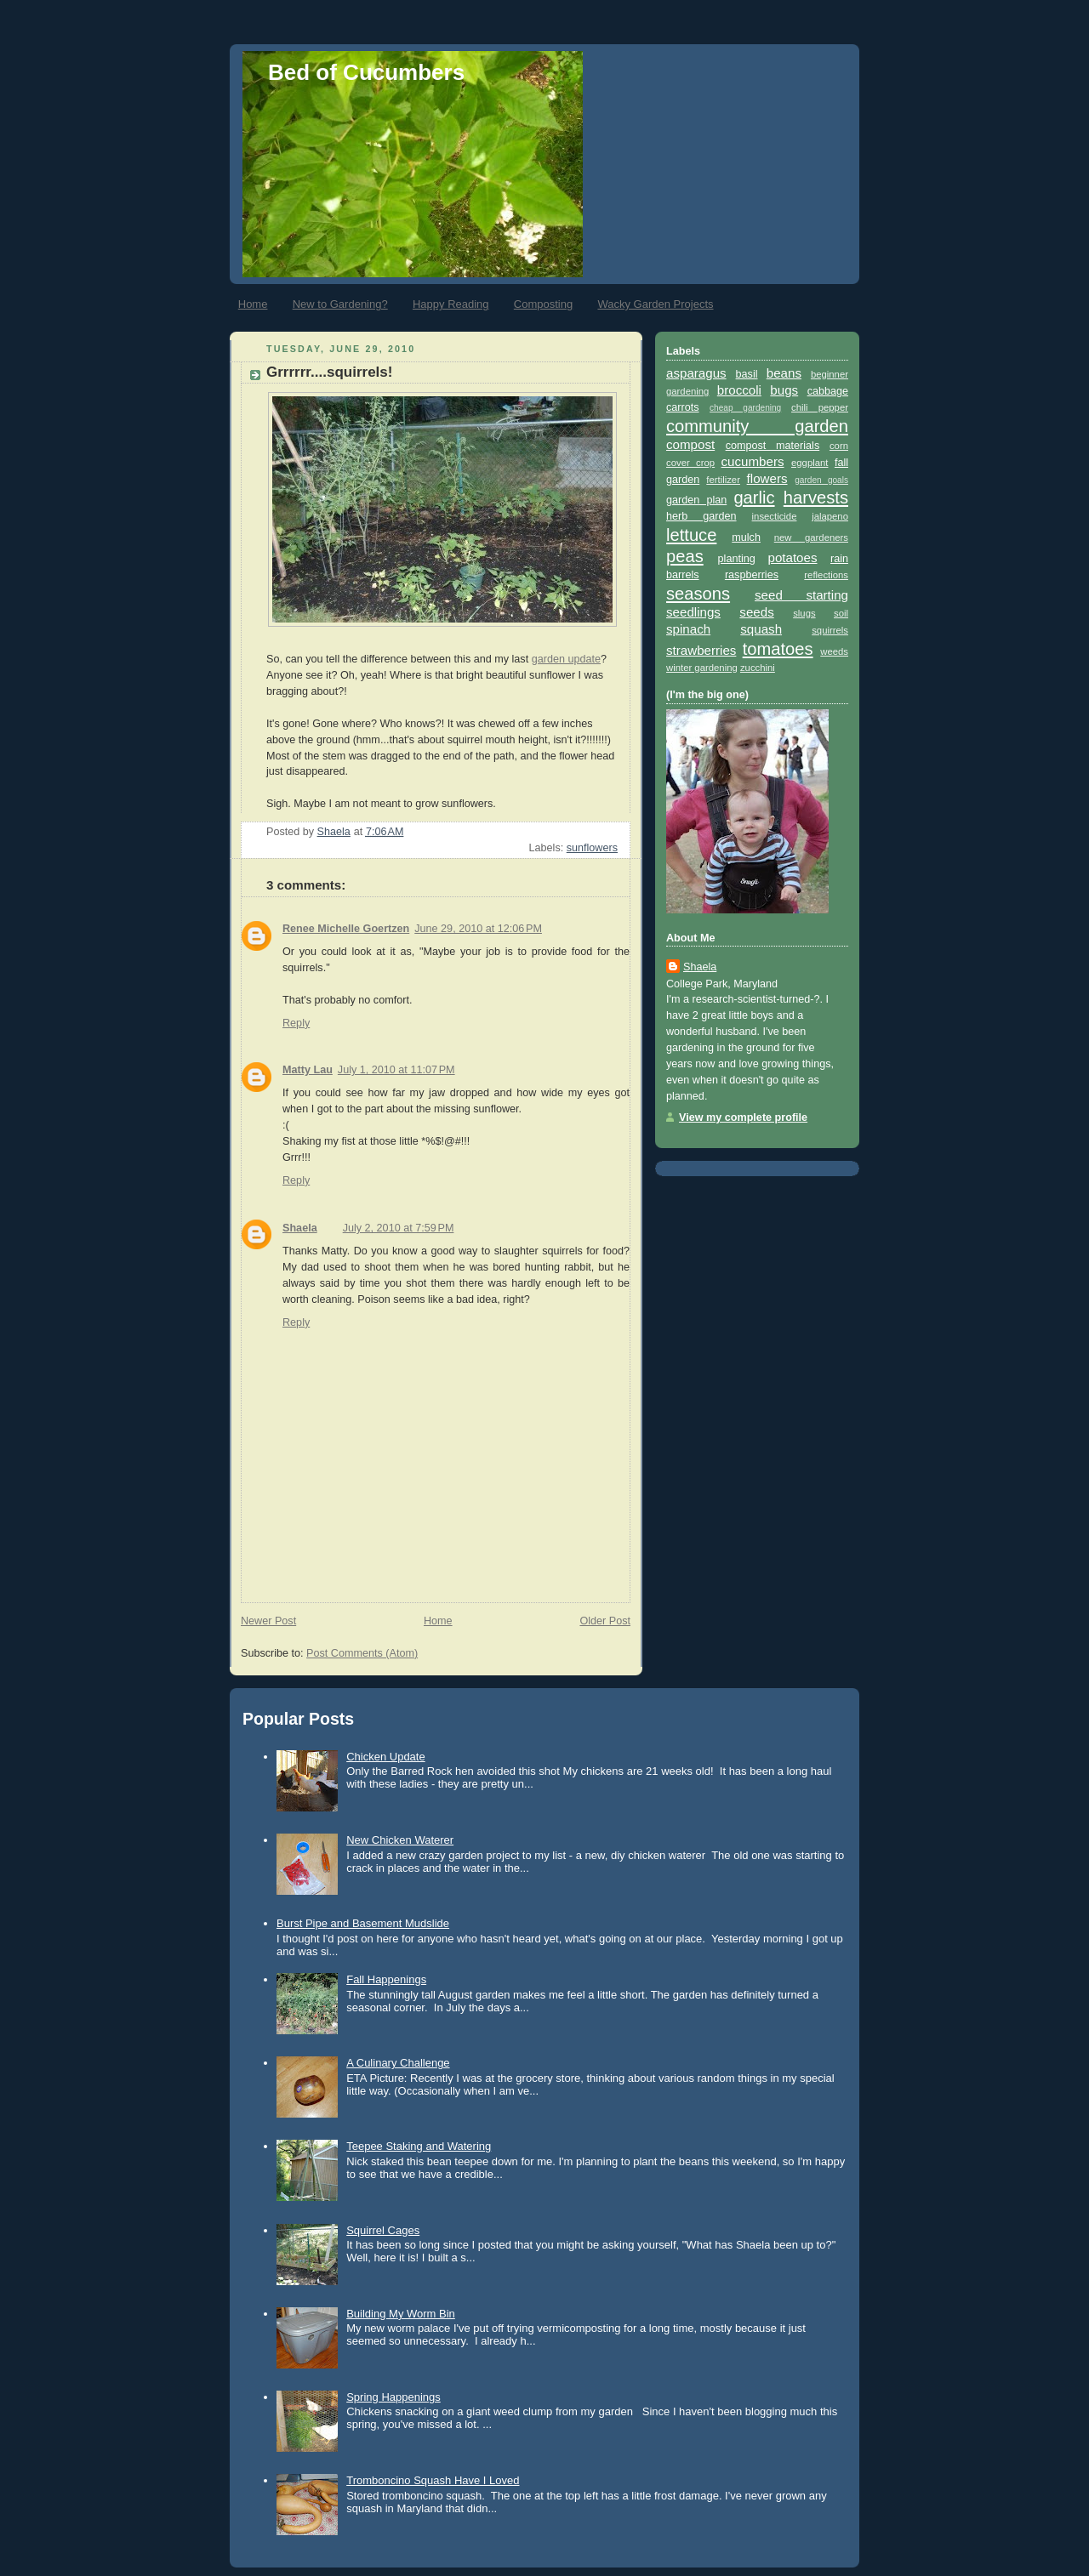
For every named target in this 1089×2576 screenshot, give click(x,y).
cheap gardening (745, 407)
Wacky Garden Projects (655, 304)
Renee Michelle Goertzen (345, 929)
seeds (756, 612)
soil (841, 613)
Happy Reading (451, 304)
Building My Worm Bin (400, 2313)
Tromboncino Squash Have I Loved (432, 2480)
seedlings (693, 612)
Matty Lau (307, 1070)
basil (747, 374)
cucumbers (752, 461)
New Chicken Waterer (399, 1840)
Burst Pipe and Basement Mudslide (363, 1923)
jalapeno (830, 516)
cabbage (827, 391)
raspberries (751, 575)
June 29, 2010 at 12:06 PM (478, 929)
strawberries (701, 650)
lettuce (691, 535)
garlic (753, 497)
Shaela (299, 1228)
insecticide (774, 516)
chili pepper (819, 407)
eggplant (809, 463)
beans (784, 373)
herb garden (701, 516)
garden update (566, 659)
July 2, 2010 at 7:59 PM (398, 1228)
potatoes (792, 557)
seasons (698, 593)
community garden (757, 426)
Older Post (604, 1621)
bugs (784, 390)
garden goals (821, 480)
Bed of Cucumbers (366, 72)
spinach (688, 629)
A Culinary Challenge (397, 2062)
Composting (543, 304)
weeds (834, 651)
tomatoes (778, 649)
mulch (746, 537)
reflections (826, 575)
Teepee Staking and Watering (418, 2146)
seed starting (801, 595)
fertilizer (723, 480)
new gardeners (811, 537)
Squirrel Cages (382, 2230)
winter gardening (702, 667)
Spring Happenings (393, 2397)
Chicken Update (385, 1756)
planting (736, 559)
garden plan (696, 500)
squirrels (830, 630)
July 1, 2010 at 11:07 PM (396, 1070)
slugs (804, 613)
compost (690, 444)
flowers (767, 478)
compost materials (773, 446)
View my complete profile (743, 1117)
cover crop (690, 463)
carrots (682, 407)
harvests (816, 497)
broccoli (739, 390)
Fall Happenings (386, 1979)
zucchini (757, 667)
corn (839, 446)
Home (253, 304)
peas (685, 556)
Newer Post (268, 1621)
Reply (296, 1023)
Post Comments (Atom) (362, 1653)
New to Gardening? (340, 304)
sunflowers (592, 848)
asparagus (696, 373)
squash (761, 629)
